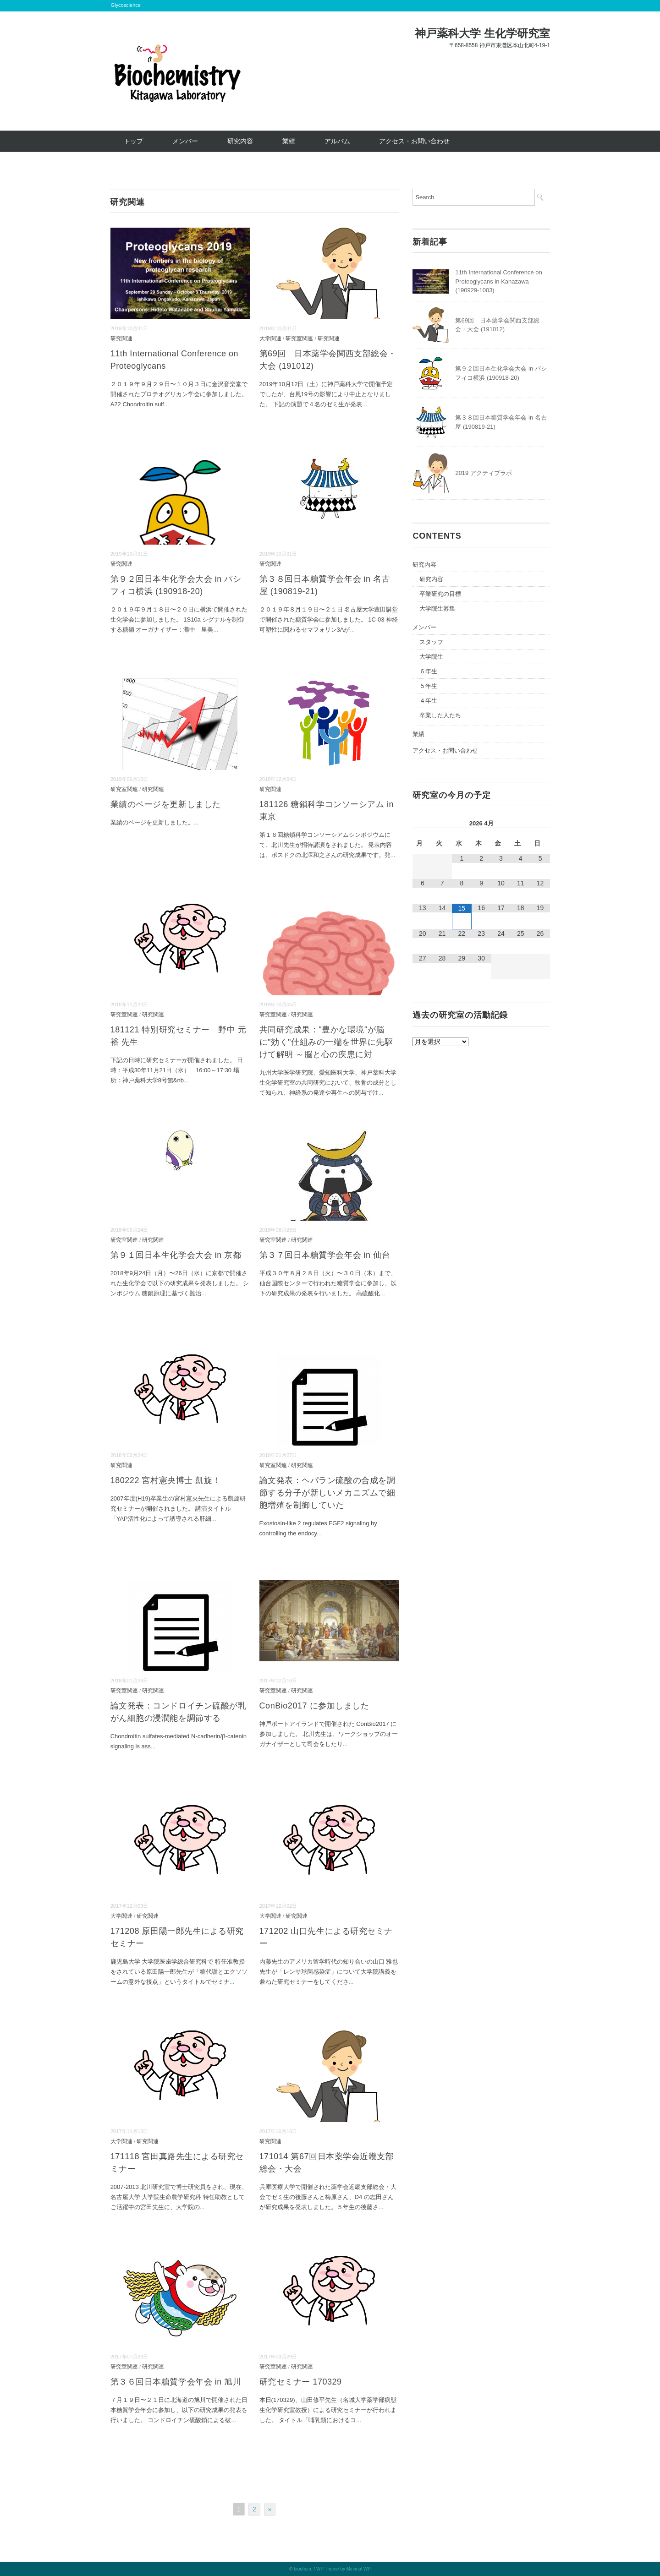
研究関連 (121, 338)
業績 (288, 141)
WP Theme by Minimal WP (343, 2568)
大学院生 (431, 656)
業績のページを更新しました (165, 804)
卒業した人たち (440, 715)
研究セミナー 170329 (300, 2381)
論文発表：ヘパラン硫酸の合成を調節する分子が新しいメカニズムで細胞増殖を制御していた (327, 1493)
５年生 (428, 685)
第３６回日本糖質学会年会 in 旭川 (176, 2381)
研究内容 (240, 141)
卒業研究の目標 (440, 593)
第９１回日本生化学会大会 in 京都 (176, 1255)
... (166, 404)
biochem (302, 2568)
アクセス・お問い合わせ (414, 141)
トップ (133, 141)
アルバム (337, 141)
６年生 (428, 671)
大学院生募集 (437, 608)
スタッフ (431, 642)
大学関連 (270, 338)
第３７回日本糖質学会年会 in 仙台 (324, 1255)
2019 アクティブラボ (483, 472)
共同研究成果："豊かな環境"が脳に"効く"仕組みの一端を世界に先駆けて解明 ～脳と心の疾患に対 (326, 1042)
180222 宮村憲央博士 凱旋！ (165, 1480)
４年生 (428, 700)
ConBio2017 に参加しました (314, 1705)
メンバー (185, 141)
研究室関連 (299, 338)
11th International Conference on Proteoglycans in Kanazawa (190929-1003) (498, 281)
